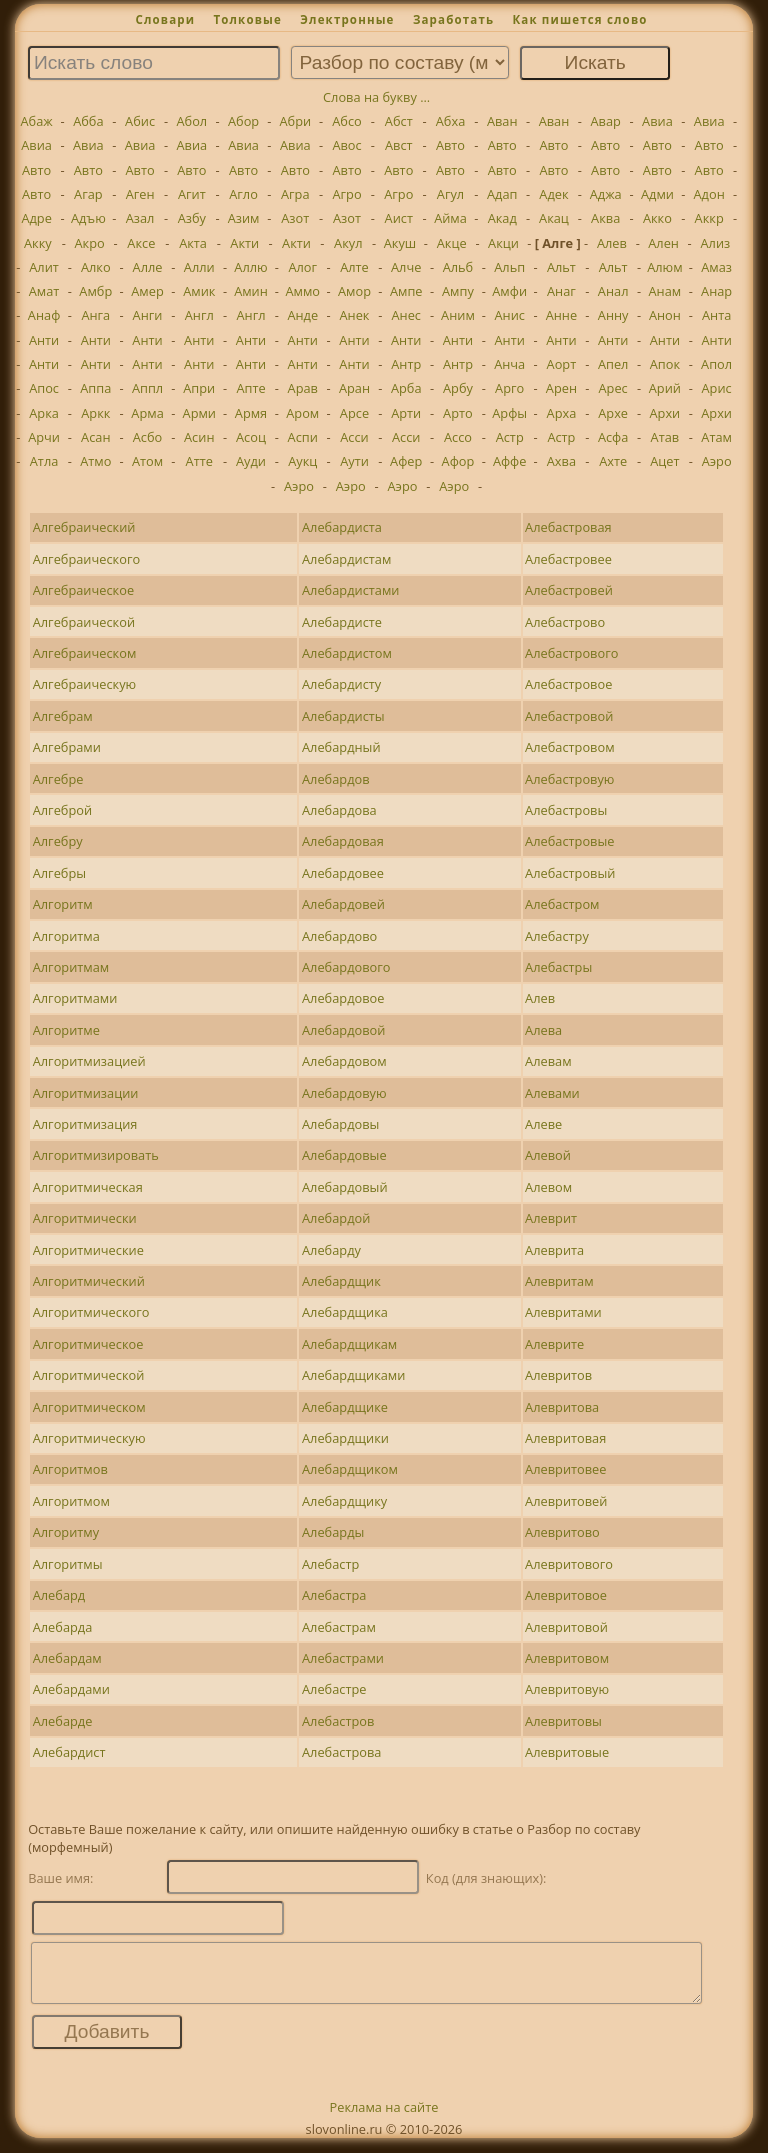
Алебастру (557, 936)
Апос (44, 388)
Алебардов (336, 779)
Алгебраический (84, 527)
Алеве (543, 1124)
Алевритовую (567, 1689)
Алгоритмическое (88, 1344)
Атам (716, 437)
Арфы (509, 413)
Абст (399, 121)
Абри (295, 121)
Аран (354, 388)
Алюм (664, 267)
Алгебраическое (83, 590)
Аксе (141, 243)
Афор (458, 461)
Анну (613, 315)
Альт (561, 267)
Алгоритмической (89, 1375)
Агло (243, 194)
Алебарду (331, 1250)
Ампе (406, 291)
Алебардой (336, 1218)
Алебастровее (568, 559)
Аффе (510, 461)
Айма (450, 218)
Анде (302, 315)
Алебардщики (345, 1438)
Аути (354, 461)
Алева (543, 1030)
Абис (140, 121)
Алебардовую (344, 1093)
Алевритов (558, 1375)
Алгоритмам (71, 967)
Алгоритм (63, 904)
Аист (399, 218)
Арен (561, 388)
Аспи (303, 437)
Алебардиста (342, 527)
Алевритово (562, 1532)
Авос (346, 145)
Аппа (95, 388)
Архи (665, 413)
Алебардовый (345, 1187)
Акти (244, 243)
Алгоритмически (85, 1218)
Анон (665, 315)
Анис (509, 315)
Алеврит (551, 1218)
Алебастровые (569, 841)
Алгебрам (63, 716)
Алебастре (334, 1689)
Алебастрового (571, 653)
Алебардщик (341, 1281)
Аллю (250, 267)
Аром (302, 413)
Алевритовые (567, 1752)
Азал (140, 218)
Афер (406, 461)
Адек (553, 194)
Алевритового (569, 1564)
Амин (251, 291)
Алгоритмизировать (96, 1155)
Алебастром (562, 904)
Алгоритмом (71, 1501)
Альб (458, 267)
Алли (199, 267)
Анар (716, 291)
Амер (147, 291)
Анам (665, 291)
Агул (450, 194)
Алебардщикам (349, 1344)
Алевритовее (565, 1469)
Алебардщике (345, 1407)
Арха (562, 413)
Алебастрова (341, 1752)
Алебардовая (343, 841)
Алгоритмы (68, 1564)
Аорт (562, 364)
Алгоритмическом (89, 1407)
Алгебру (58, 841)
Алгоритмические (88, 1250)
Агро (346, 194)
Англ (199, 315)
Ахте (613, 461)
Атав (665, 437)
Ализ (715, 243)
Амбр (95, 291)
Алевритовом (567, 1658)
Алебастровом (569, 747)
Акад (502, 218)
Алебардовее (343, 873)
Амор (354, 291)
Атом (147, 461)
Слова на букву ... (376, 97)
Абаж (37, 121)
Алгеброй (62, 810)
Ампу (458, 291)
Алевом (548, 1187)
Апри (199, 388)
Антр (406, 364)
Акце (452, 243)
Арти (406, 413)
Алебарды (333, 1532)
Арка (44, 413)
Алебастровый (570, 873)
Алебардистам (346, 559)
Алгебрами (67, 747)
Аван (502, 121)
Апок (665, 364)
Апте (250, 388)
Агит (192, 194)
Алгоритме (66, 1030)
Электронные (347, 19)
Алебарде (63, 1721)
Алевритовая (565, 1438)
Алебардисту (341, 684)
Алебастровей (569, 590)
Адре (36, 218)
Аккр (709, 218)
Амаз (716, 267)
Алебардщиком (350, 1469)
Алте (354, 267)
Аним (458, 315)
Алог (302, 267)
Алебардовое (343, 998)
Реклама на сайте (384, 2119)
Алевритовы (563, 1721)
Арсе (354, 413)
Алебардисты (343, 716)
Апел (613, 364)
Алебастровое (568, 684)
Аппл (147, 388)
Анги (148, 315)
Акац (554, 218)
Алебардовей (343, 904)
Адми (657, 194)
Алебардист (69, 1752)
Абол (191, 121)
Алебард (59, 1595)
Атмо (95, 461)
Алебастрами (343, 1658)
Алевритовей (566, 1501)
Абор (243, 121)
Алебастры (558, 967)
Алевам (548, 1061)
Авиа (657, 121)
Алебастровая (568, 527)
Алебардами (71, 1689)
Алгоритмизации (86, 1093)
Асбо (148, 437)
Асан (95, 437)
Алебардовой (343, 1030)
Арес (613, 388)
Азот (295, 218)
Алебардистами (350, 590)
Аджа (606, 194)
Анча (509, 364)
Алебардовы (340, 1124)
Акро (89, 243)
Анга (95, 315)
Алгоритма (66, 936)
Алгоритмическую (89, 1438)
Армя (251, 413)
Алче (406, 267)
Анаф (44, 315)
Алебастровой (569, 716)
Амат (44, 291)
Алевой (548, 1155)
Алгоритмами (75, 998)
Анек (354, 315)
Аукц (302, 461)
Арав (303, 388)
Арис (717, 388)
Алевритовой (566, 1627)
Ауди (251, 461)
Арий (665, 388)
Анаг (561, 291)
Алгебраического (86, 559)
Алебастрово (565, 622)
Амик (199, 291)
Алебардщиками (353, 1375)
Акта (193, 243)
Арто (458, 413)
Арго (509, 388)
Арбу (458, 388)
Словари (165, 19)
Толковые (247, 19)
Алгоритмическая (88, 1187)
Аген (140, 194)
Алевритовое (566, 1595)
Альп (509, 267)
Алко (96, 267)
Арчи (44, 437)
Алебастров (338, 1721)
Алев (612, 243)
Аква (605, 218)
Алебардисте (342, 622)
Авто (450, 145)
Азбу (192, 218)
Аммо (302, 291)
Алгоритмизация (85, 1124)
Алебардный (341, 747)
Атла (44, 461)
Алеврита (554, 1250)
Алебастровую (569, 779)
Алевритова (562, 1407)
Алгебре (58, 779)
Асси (354, 437)
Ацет (664, 461)
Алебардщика (345, 1312)
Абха (451, 121)
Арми (199, 413)
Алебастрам (339, 1627)
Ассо (458, 437)
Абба (88, 121)
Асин (199, 437)
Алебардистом (347, 653)
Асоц (251, 437)
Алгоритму (66, 1532)
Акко (657, 218)
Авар (606, 121)
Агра (295, 194)
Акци (503, 243)
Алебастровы (566, 810)
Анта (716, 315)
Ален (663, 243)
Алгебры (59, 873)
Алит (44, 267)
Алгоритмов (70, 1469)
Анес (406, 315)
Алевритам (559, 1281)
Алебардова (339, 810)
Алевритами (563, 1312)
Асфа (613, 437)
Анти (44, 340)
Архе (613, 413)
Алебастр (330, 1564)
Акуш (400, 243)
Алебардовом (344, 1061)
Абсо (347, 121)
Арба (406, 388)
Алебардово (339, 936)
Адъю (88, 218)
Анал (613, 291)
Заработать (453, 19)
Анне (561, 315)
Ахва (561, 461)
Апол (716, 364)
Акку (38, 243)
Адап (502, 194)
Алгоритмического (91, 1312)
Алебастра (334, 1595)
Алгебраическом (85, 653)
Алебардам (67, 1658)
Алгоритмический (89, 1281)
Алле (148, 267)
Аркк (95, 413)
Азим (244, 218)
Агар (88, 194)
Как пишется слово (579, 19)
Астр (510, 437)
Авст (399, 145)
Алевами (552, 1093)
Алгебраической (84, 622)
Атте (199, 461)
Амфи (509, 291)
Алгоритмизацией (89, 1061)
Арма (147, 413)
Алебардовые (344, 1155)
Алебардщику (344, 1501)
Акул (348, 243)
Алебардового (346, 967)
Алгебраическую (85, 684)
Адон (709, 194)
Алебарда (63, 1627)
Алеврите (554, 1344)
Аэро (717, 461)
